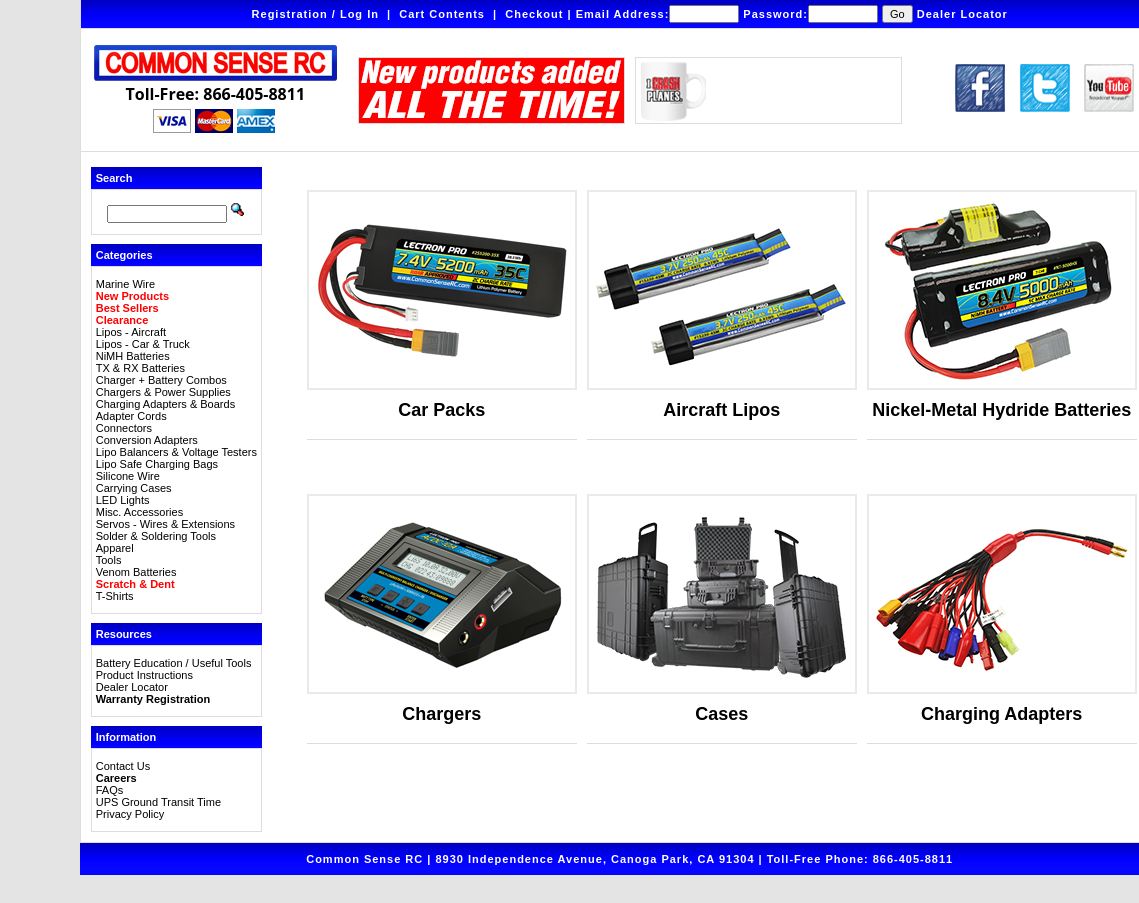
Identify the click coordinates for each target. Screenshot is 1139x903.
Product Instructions (144, 675)
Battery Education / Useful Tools (174, 663)
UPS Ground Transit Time (158, 802)
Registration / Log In (315, 14)
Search (114, 178)
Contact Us (123, 766)
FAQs (110, 790)
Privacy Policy (130, 814)
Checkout (534, 14)
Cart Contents (442, 14)
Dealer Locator (962, 14)
